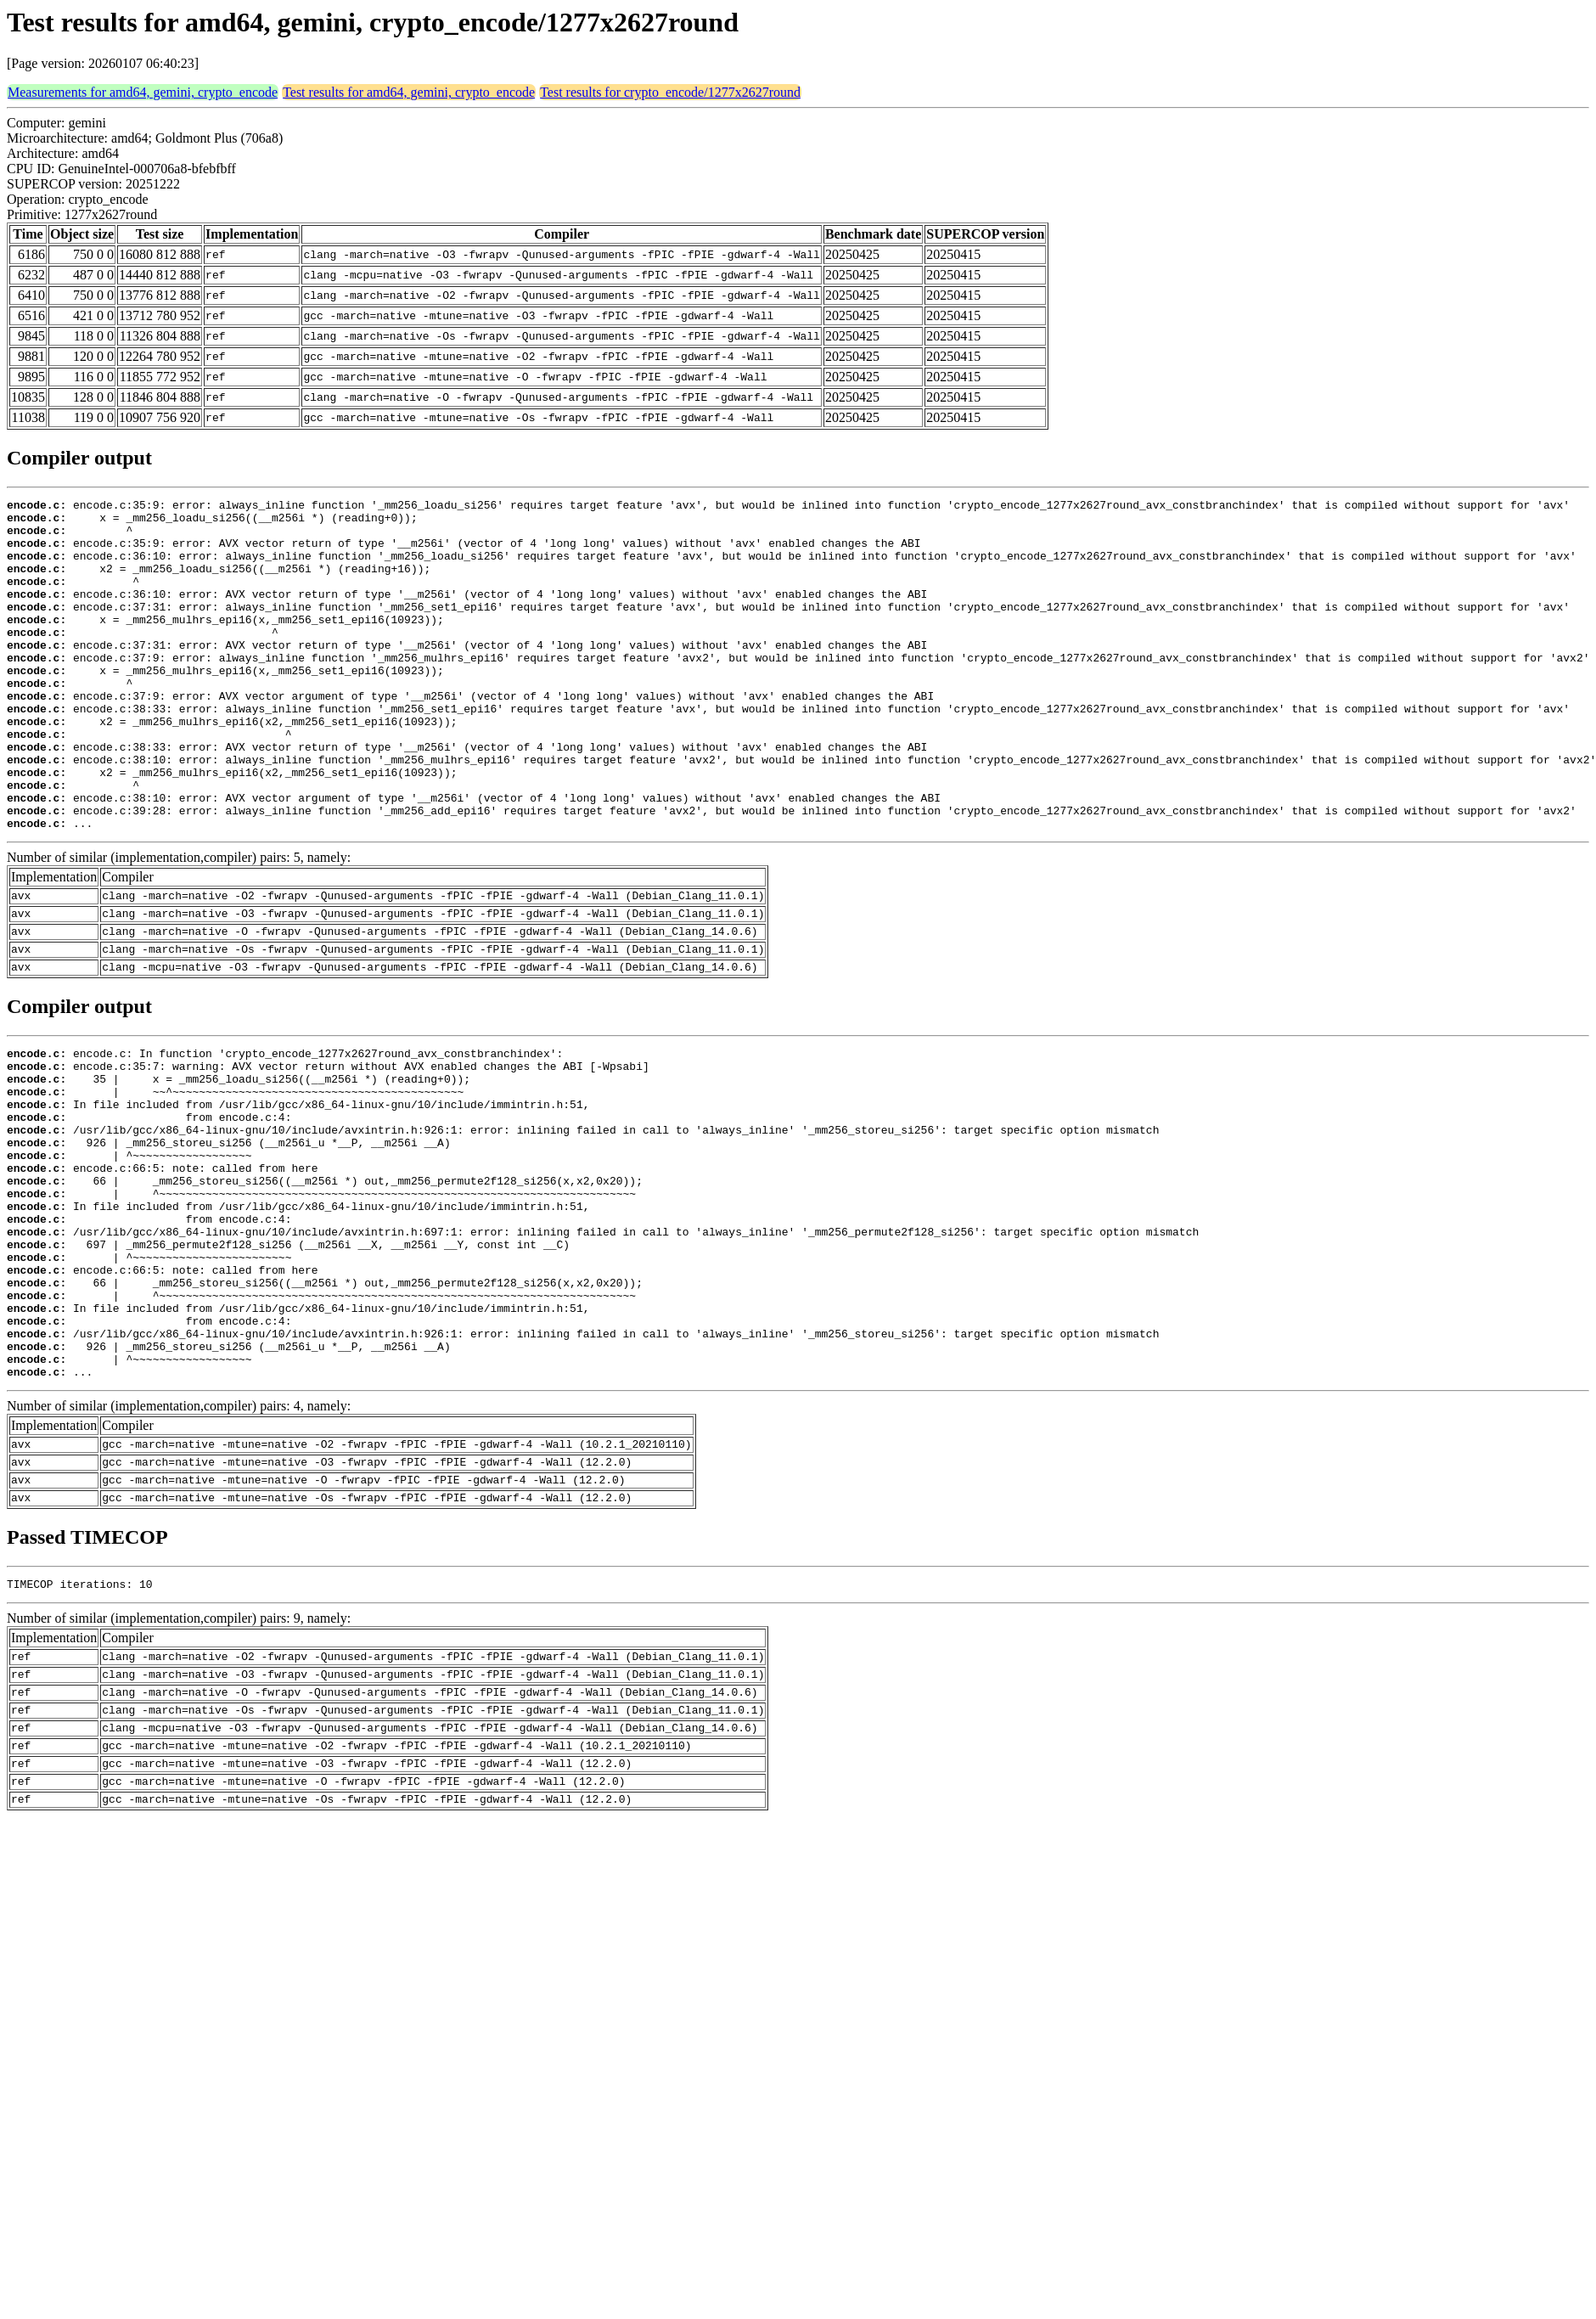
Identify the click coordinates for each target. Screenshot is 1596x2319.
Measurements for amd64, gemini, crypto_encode (143, 92)
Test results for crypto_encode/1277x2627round (670, 92)
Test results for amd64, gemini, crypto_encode (409, 92)
